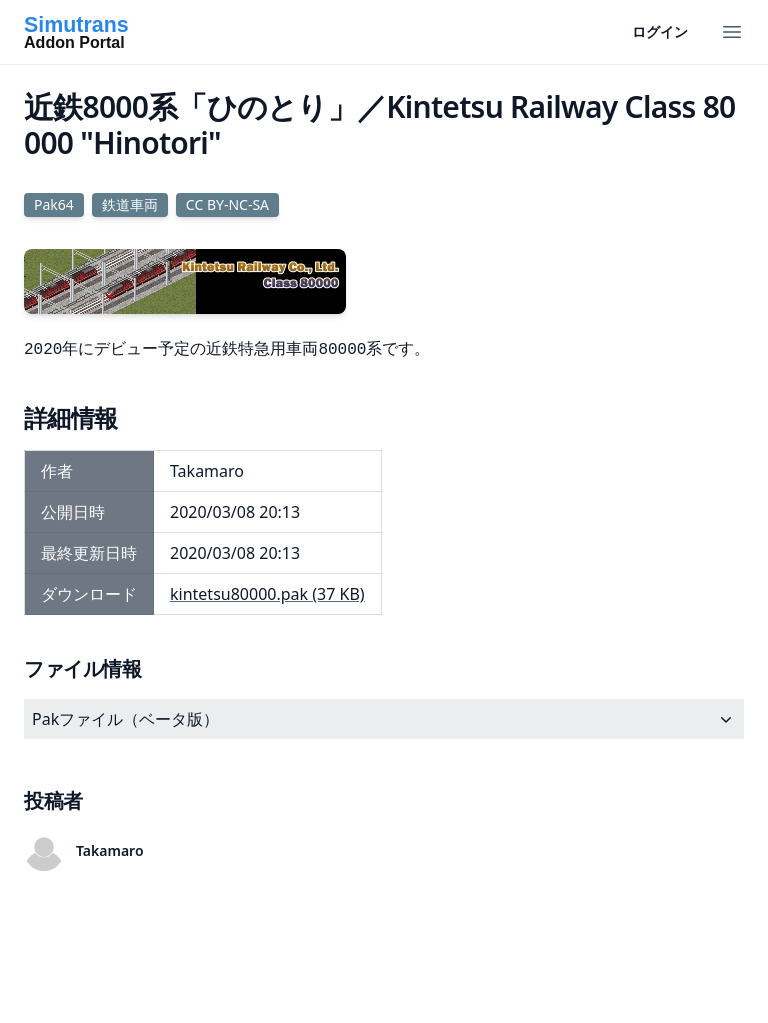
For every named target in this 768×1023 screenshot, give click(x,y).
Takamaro (110, 850)
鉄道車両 (130, 204)
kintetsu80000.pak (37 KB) (267, 594)
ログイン (660, 31)
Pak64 (54, 204)
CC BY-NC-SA (227, 204)
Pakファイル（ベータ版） (384, 719)
